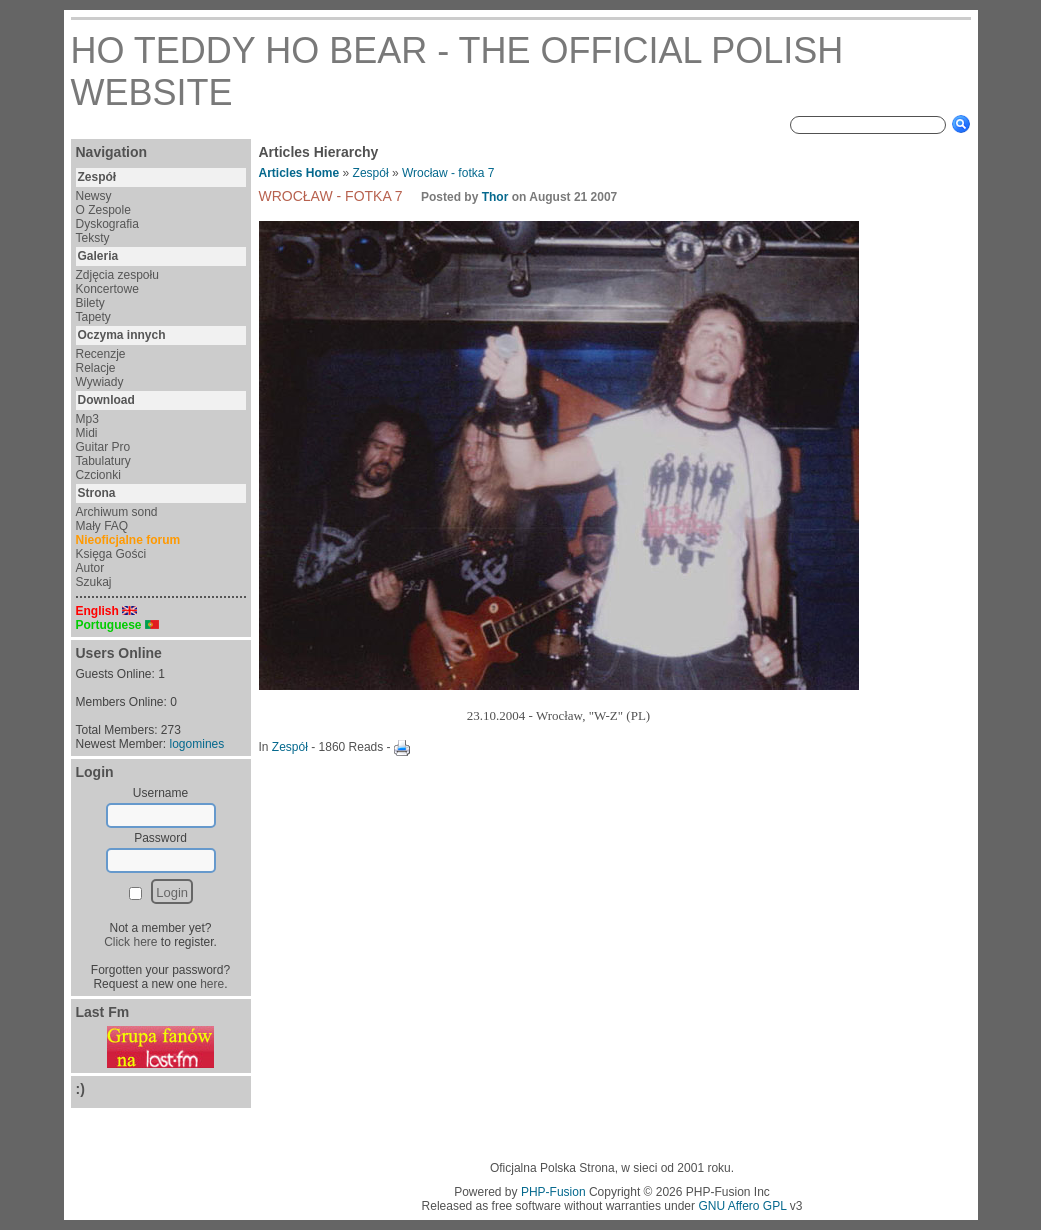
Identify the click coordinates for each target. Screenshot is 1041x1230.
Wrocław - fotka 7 (448, 173)
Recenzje (101, 354)
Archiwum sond (117, 512)
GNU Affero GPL (742, 1206)
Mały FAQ (102, 526)
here (212, 984)
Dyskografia (107, 224)
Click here (130, 942)
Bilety (90, 303)
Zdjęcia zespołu (117, 275)
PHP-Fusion (553, 1192)
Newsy (94, 196)
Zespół (371, 173)
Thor (495, 197)
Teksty (93, 238)
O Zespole (103, 210)
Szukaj (94, 582)
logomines (197, 744)
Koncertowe (107, 289)
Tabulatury (103, 461)
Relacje (96, 368)
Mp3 (87, 419)
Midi (87, 433)
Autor (90, 568)
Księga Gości (111, 554)
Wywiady (100, 382)
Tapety (93, 317)
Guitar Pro (103, 447)
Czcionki (98, 475)
